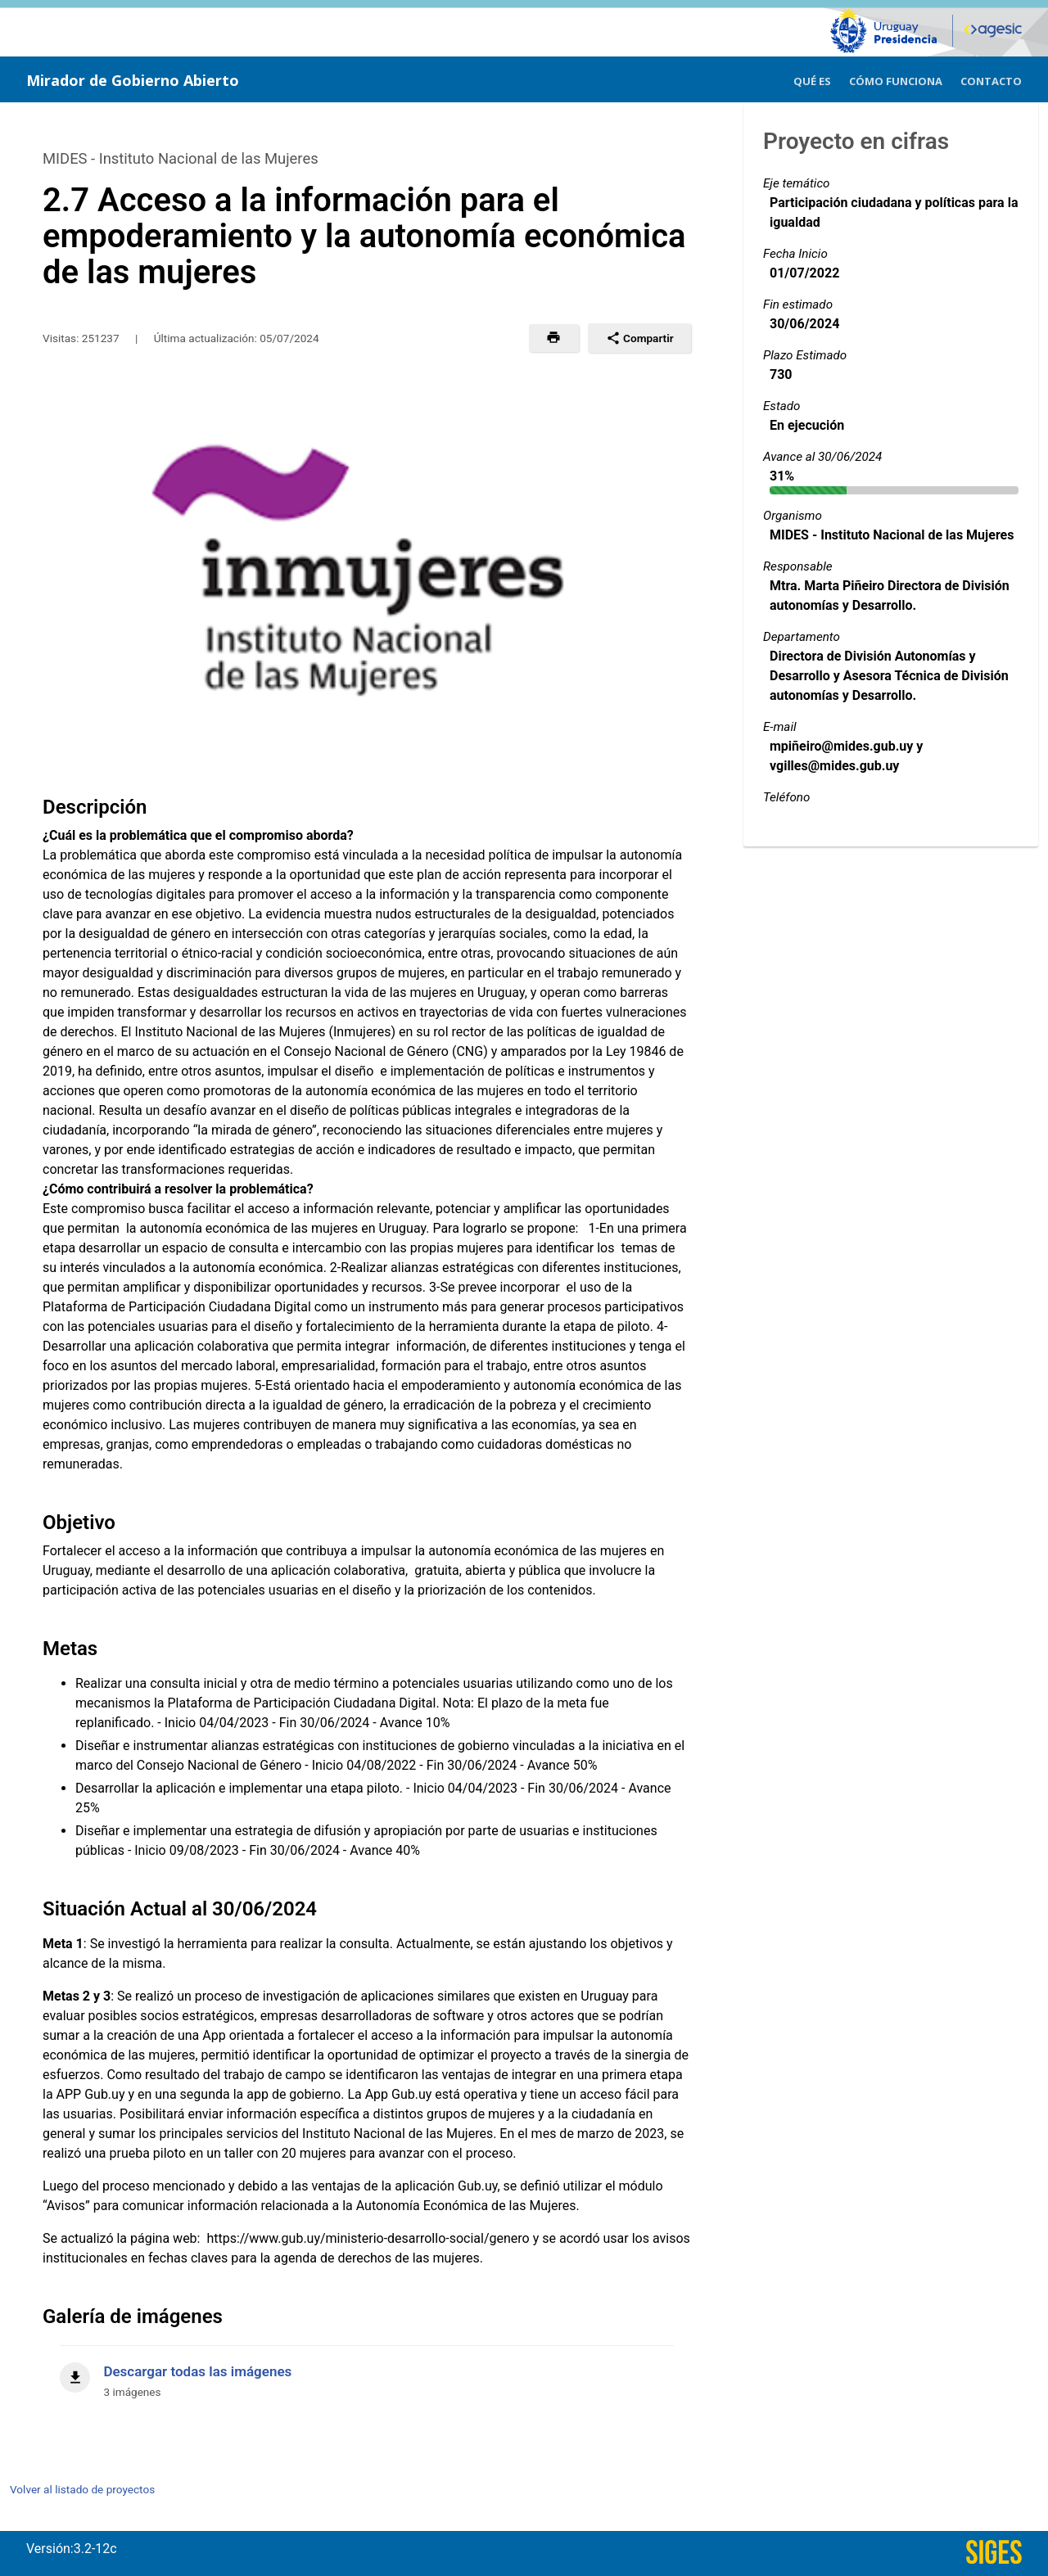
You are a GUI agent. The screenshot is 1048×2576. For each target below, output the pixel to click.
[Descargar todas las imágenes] (367, 2372)
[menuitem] (812, 79)
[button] (554, 338)
